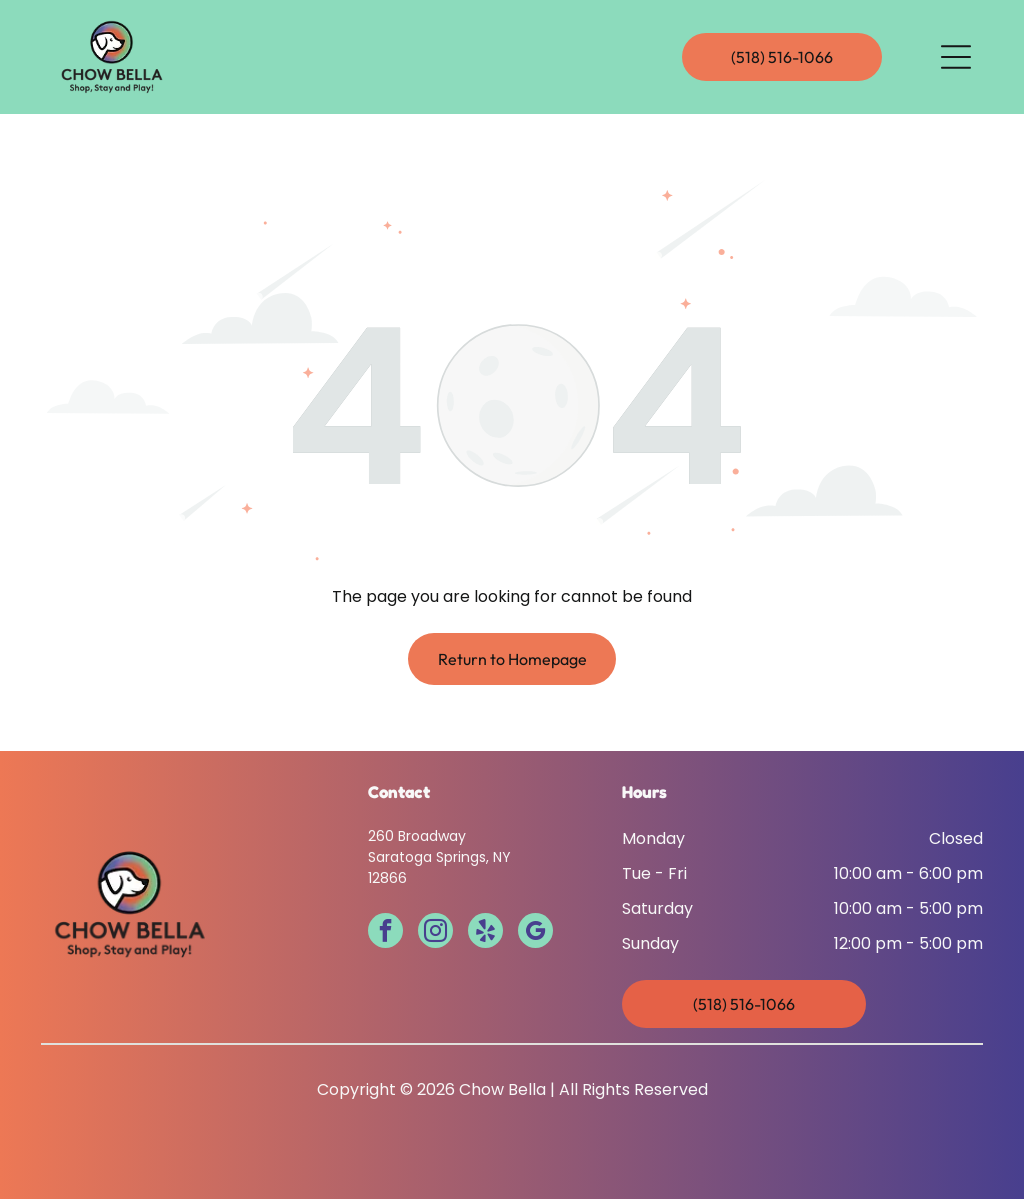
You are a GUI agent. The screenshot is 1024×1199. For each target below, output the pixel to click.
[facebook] (385, 933)
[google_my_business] (535, 933)
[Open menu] (956, 57)
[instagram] (435, 933)
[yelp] (485, 933)
